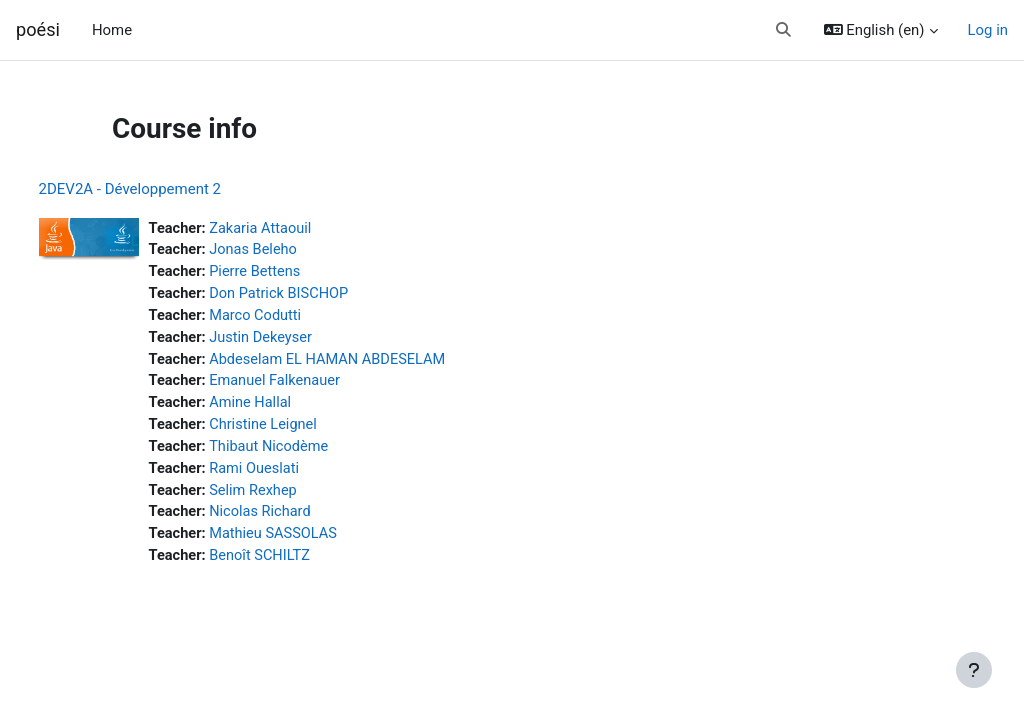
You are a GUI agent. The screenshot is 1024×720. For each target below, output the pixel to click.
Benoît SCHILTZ (299, 564)
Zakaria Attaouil (300, 229)
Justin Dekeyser (300, 340)
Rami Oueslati (294, 475)
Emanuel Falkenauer (315, 385)
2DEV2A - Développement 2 (167, 189)
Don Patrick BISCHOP (319, 296)
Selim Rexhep (293, 497)
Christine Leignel (303, 430)
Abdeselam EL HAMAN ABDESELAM (369, 363)
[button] (783, 30)
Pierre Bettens (294, 273)
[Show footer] (974, 670)
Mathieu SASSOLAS (313, 542)
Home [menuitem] (112, 30)
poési (38, 29)
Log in (988, 30)
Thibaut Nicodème (309, 452)
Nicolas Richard (300, 519)
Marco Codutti (295, 318)
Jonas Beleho (293, 251)
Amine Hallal (290, 408)
